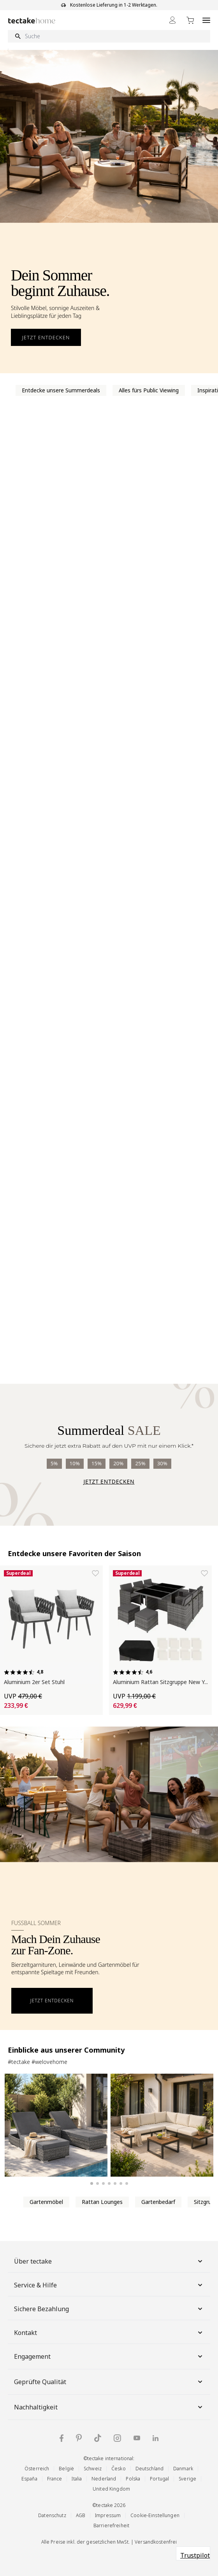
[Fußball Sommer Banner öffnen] (109, 1878)
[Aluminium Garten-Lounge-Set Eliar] (162, 2125)
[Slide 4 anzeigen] (109, 2183)
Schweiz (93, 2468)
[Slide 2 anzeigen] (97, 2183)
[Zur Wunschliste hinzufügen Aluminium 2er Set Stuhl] (95, 1573)
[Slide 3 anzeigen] (103, 2183)
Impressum (108, 2515)
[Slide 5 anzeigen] (115, 2183)
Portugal (159, 2478)
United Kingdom (111, 2489)
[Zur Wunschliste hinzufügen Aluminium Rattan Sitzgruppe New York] (204, 1573)
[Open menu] (206, 20)
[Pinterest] (79, 2438)
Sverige (187, 2478)
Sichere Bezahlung (109, 2309)
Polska (133, 2478)
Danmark (183, 2468)
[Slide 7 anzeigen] (126, 2183)
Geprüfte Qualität (109, 2381)
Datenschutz (52, 2515)
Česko (118, 2468)
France (54, 2478)
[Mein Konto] (172, 20)
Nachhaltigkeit (109, 2407)
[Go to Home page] (32, 20)
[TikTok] (97, 2438)
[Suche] (109, 36)
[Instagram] (117, 2438)
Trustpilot (195, 2555)
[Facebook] (61, 2438)
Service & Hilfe (109, 2285)
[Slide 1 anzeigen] (91, 2183)
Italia (77, 2478)
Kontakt (109, 2332)
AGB (80, 2515)
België (66, 2468)
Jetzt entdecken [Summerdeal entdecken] (109, 1481)
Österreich (37, 2468)
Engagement (109, 2356)
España (29, 2478)
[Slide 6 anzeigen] (121, 2183)
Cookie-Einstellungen (154, 2515)
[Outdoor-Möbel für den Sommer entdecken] (109, 211)
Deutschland (149, 2468)
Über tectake (109, 2261)
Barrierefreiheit (111, 2525)
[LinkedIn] (155, 2438)
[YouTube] (137, 2438)
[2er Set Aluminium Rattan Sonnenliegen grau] (56, 2125)
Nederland (103, 2478)
